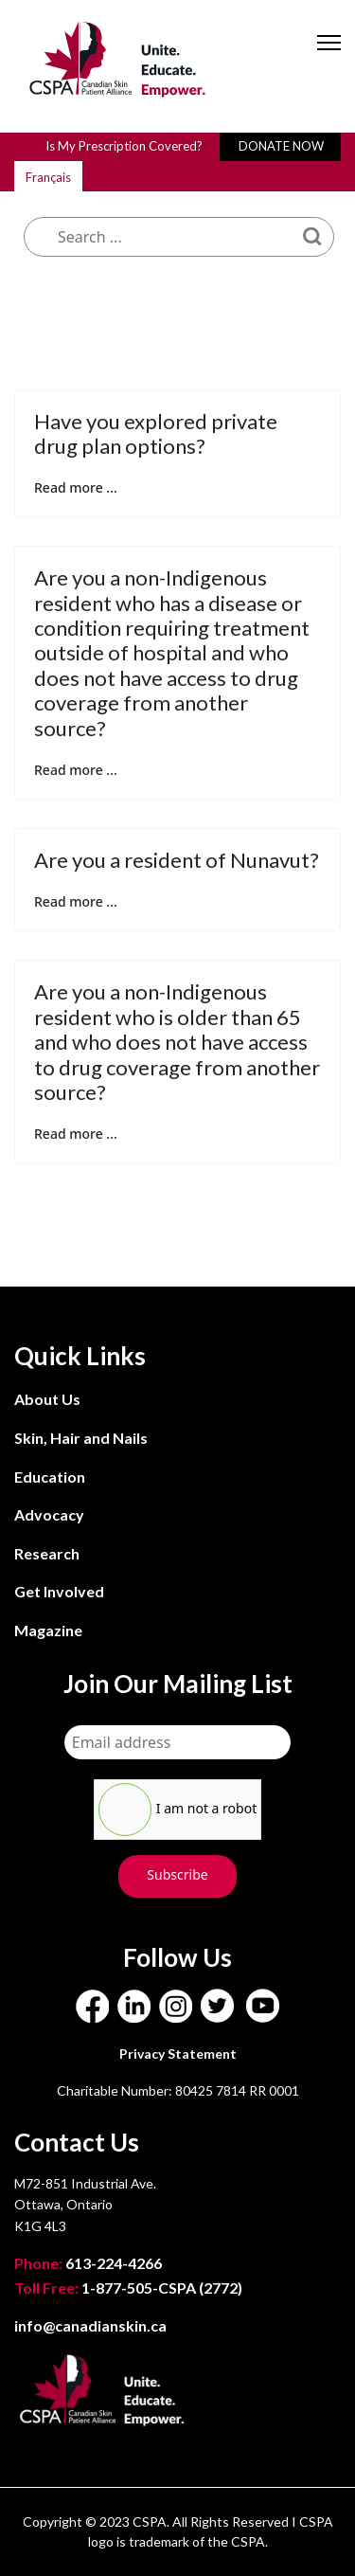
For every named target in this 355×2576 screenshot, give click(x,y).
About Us (47, 1399)
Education (49, 1477)
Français (48, 177)
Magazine (48, 1630)
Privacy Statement (178, 2053)
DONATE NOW (281, 145)
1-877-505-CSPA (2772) (128, 2288)
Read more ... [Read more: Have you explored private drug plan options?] (75, 487)
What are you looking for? (161, 172)
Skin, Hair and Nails (81, 1438)
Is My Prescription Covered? (124, 145)
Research (47, 1553)
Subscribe (177, 1874)
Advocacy (49, 1514)
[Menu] (329, 58)
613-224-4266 (89, 2263)
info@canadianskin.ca (90, 2325)
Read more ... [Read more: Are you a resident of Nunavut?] (75, 901)
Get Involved (59, 1591)
